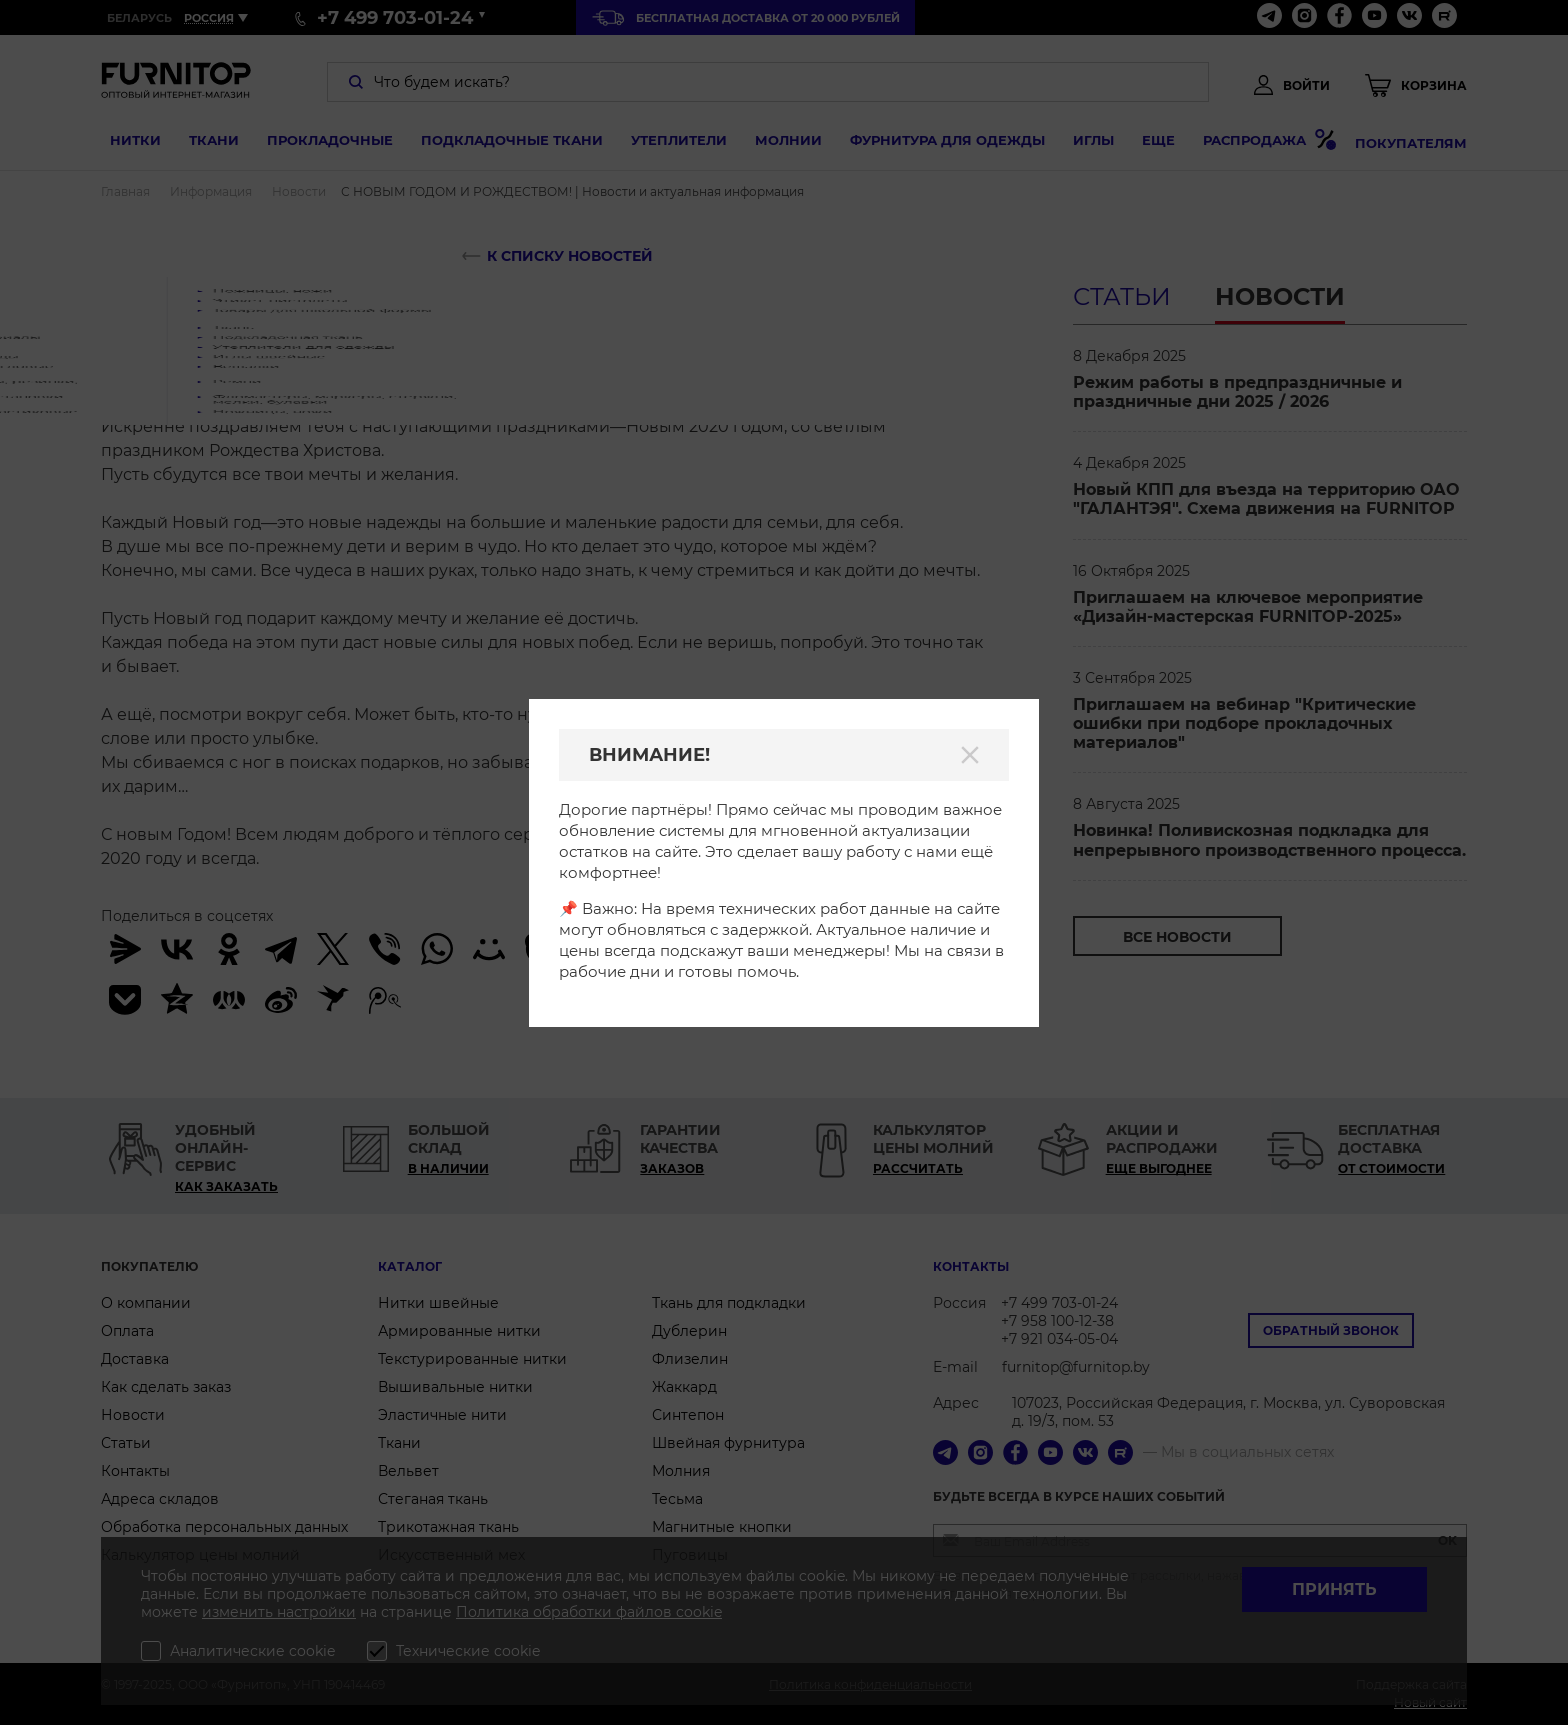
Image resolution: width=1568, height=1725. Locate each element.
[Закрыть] (970, 755)
